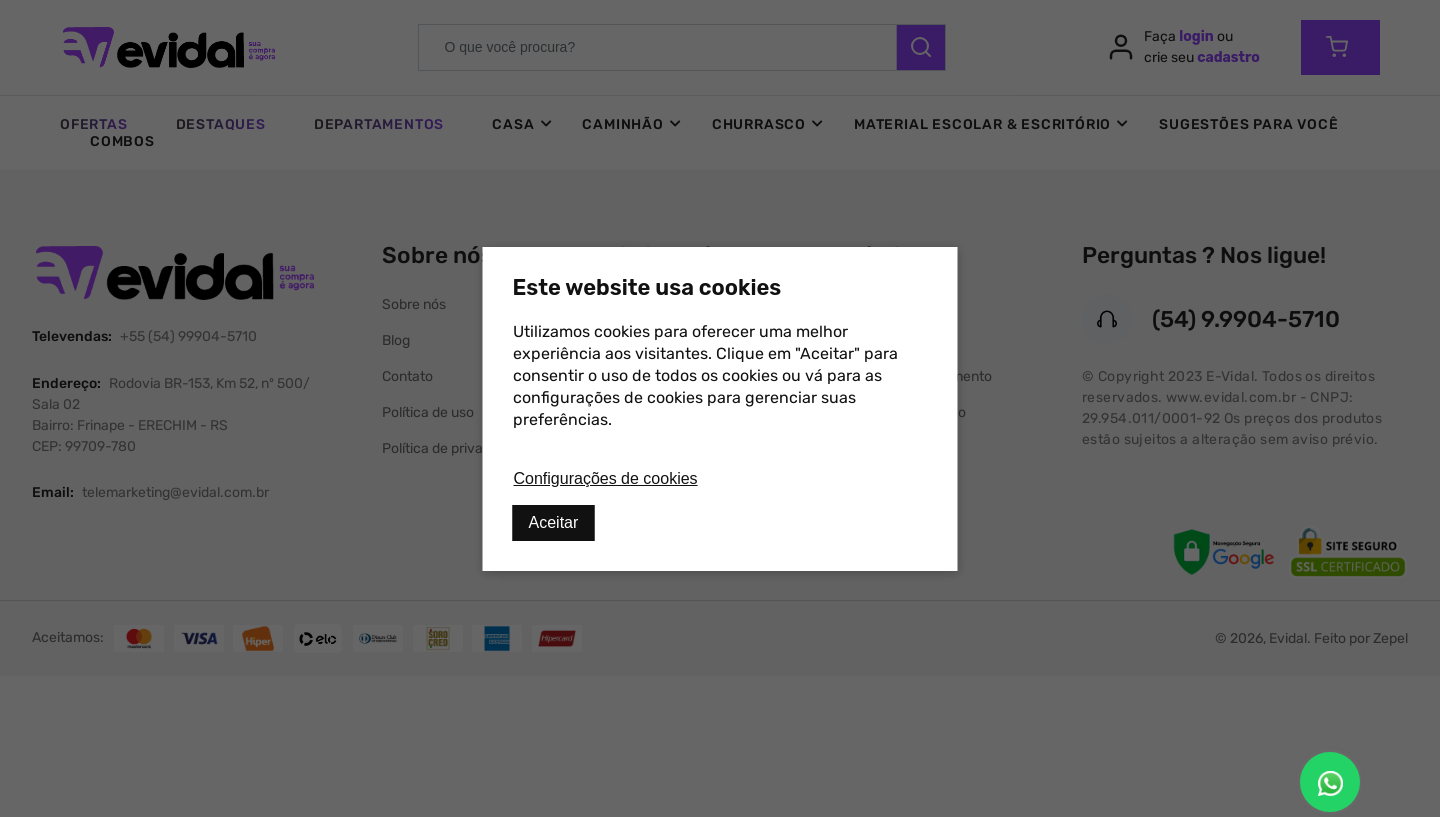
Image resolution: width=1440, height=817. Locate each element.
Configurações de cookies (606, 478)
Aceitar (554, 522)
